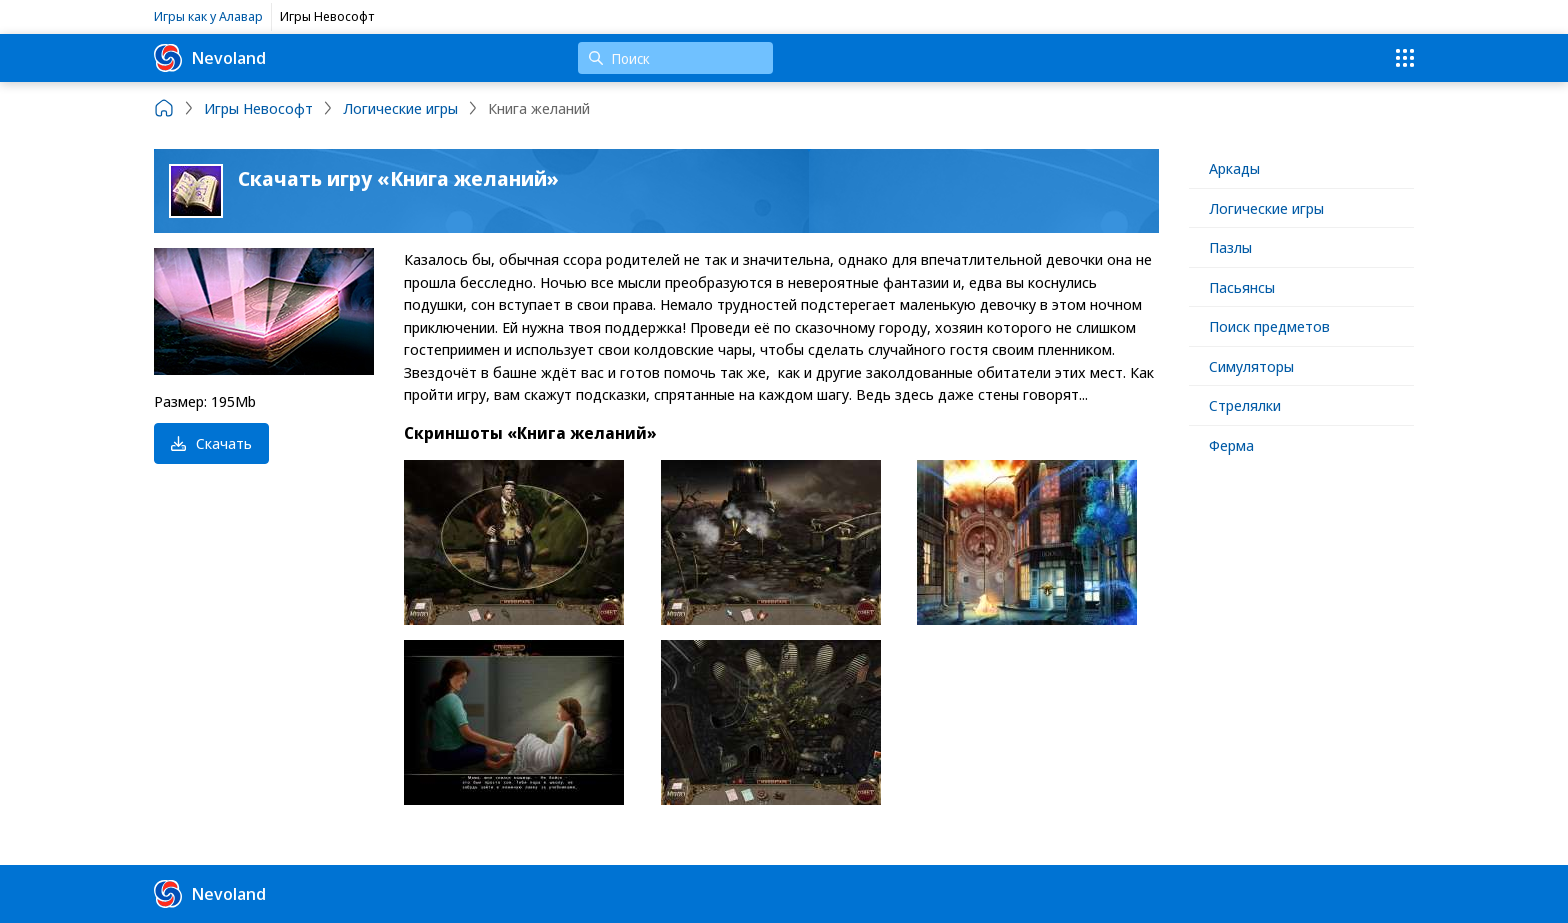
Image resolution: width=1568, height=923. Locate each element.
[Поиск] (675, 58)
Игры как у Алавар (208, 16)
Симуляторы (1251, 366)
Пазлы (1230, 247)
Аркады (1234, 168)
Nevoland (210, 58)
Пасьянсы (1242, 287)
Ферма (1231, 445)
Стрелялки (1245, 405)
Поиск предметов (1269, 326)
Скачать (211, 443)
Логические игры (1266, 208)
